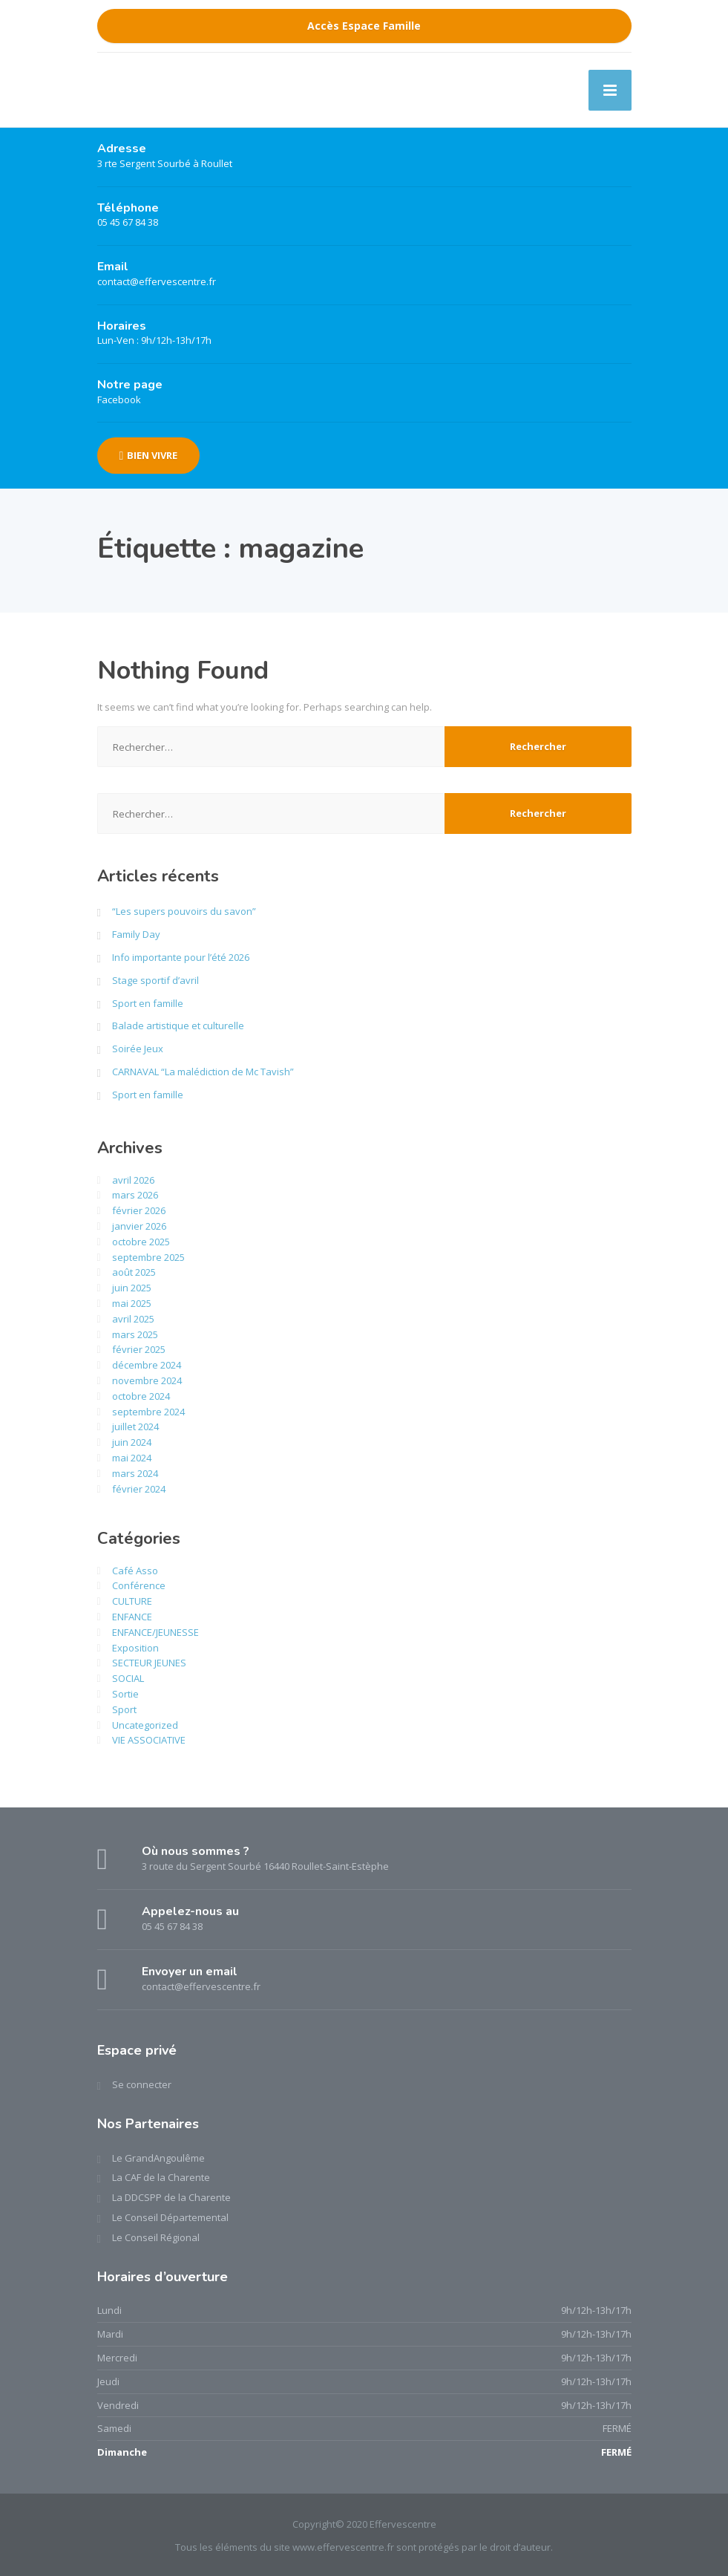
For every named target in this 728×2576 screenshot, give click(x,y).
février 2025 (138, 1349)
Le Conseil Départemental (170, 2217)
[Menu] (610, 90)
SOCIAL (128, 1678)
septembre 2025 (148, 1257)
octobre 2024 (141, 1396)
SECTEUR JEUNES (149, 1662)
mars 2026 (135, 1194)
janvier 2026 (139, 1226)
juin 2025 (131, 1287)
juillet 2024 (135, 1426)
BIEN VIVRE (148, 455)
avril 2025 (133, 1319)
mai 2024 (131, 1457)
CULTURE (132, 1601)
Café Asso (135, 1570)
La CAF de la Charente (161, 2177)
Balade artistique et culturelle (178, 1025)
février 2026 (138, 1210)
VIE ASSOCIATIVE (149, 1740)
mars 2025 (135, 1334)
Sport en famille (147, 1003)
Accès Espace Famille (364, 26)
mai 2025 (131, 1303)
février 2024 (138, 1489)
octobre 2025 (141, 1241)
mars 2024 (135, 1473)
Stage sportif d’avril (155, 980)
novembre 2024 (147, 1380)
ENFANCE (132, 1616)
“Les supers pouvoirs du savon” (184, 911)
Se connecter (141, 2084)
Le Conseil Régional (156, 2237)
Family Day (136, 934)
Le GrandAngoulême (158, 2158)
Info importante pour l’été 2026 (180, 957)
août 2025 (134, 1272)
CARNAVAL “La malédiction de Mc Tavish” (203, 1071)
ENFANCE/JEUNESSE (155, 1632)
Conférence (138, 1585)
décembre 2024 (146, 1365)
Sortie (125, 1694)
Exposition (135, 1647)
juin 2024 (131, 1442)
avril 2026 (133, 1180)
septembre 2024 (148, 1411)
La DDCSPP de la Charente (171, 2197)
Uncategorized (145, 1725)
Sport (124, 1709)
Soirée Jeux (137, 1048)
